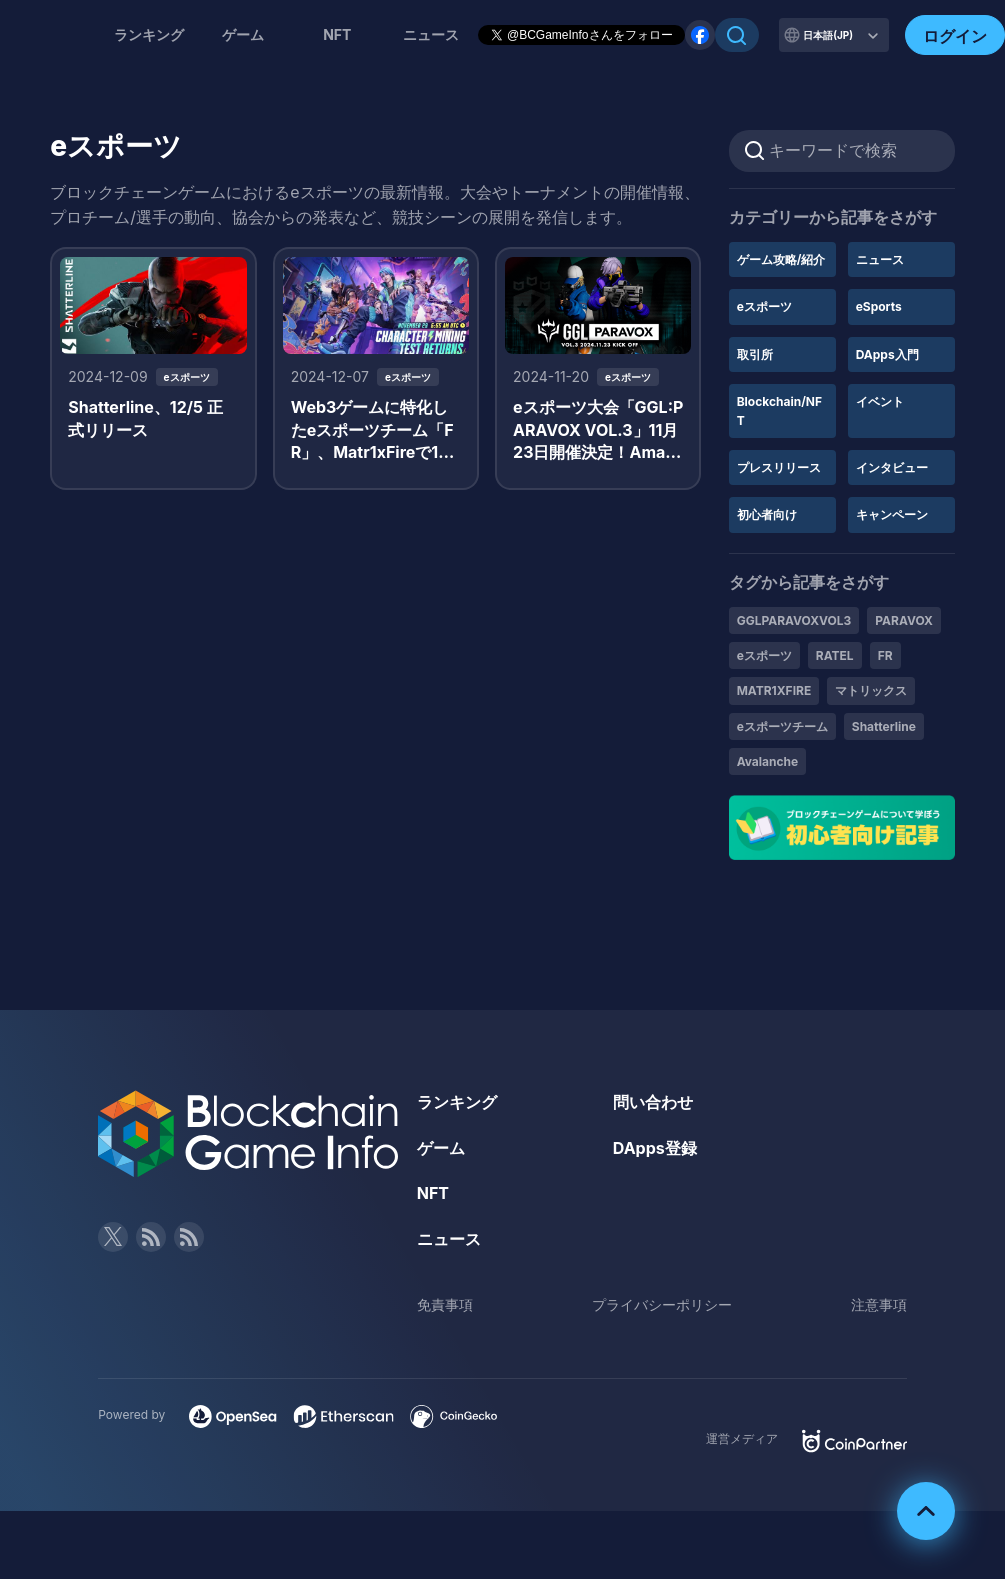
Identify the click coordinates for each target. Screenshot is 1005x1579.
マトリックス (871, 690)
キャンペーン (892, 514)
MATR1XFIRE (774, 690)
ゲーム (243, 34)
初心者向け (767, 514)
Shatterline (884, 726)
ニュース (880, 259)
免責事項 (445, 1304)
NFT (337, 34)
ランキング (149, 34)
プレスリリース (779, 467)
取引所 (755, 354)
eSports (879, 306)
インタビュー (892, 467)
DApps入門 (887, 354)
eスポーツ (764, 306)
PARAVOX (904, 620)
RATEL (835, 655)
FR (885, 655)
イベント (880, 401)
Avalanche (768, 761)
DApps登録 (655, 1148)
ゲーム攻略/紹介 (781, 259)
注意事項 (879, 1304)
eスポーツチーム (782, 726)
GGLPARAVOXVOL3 (794, 620)
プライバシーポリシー (662, 1304)
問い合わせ (653, 1102)
